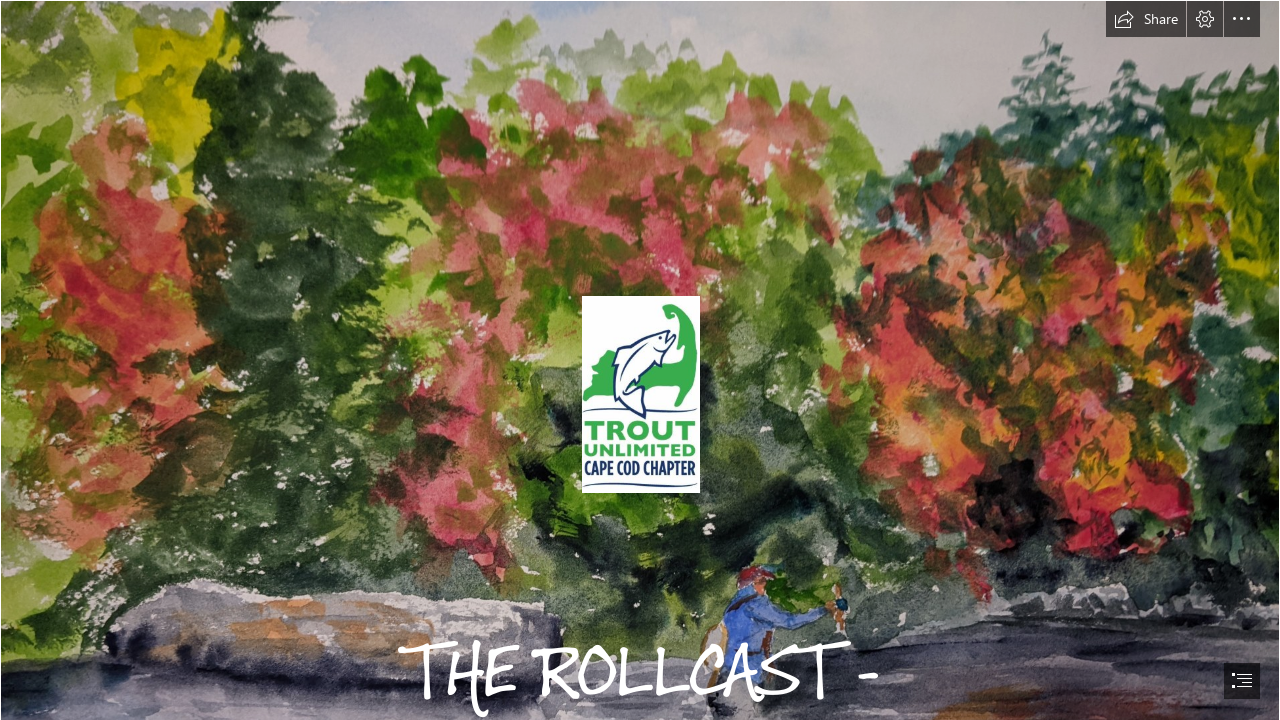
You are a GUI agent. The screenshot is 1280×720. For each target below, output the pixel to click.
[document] (640, 360)
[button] (1146, 19)
